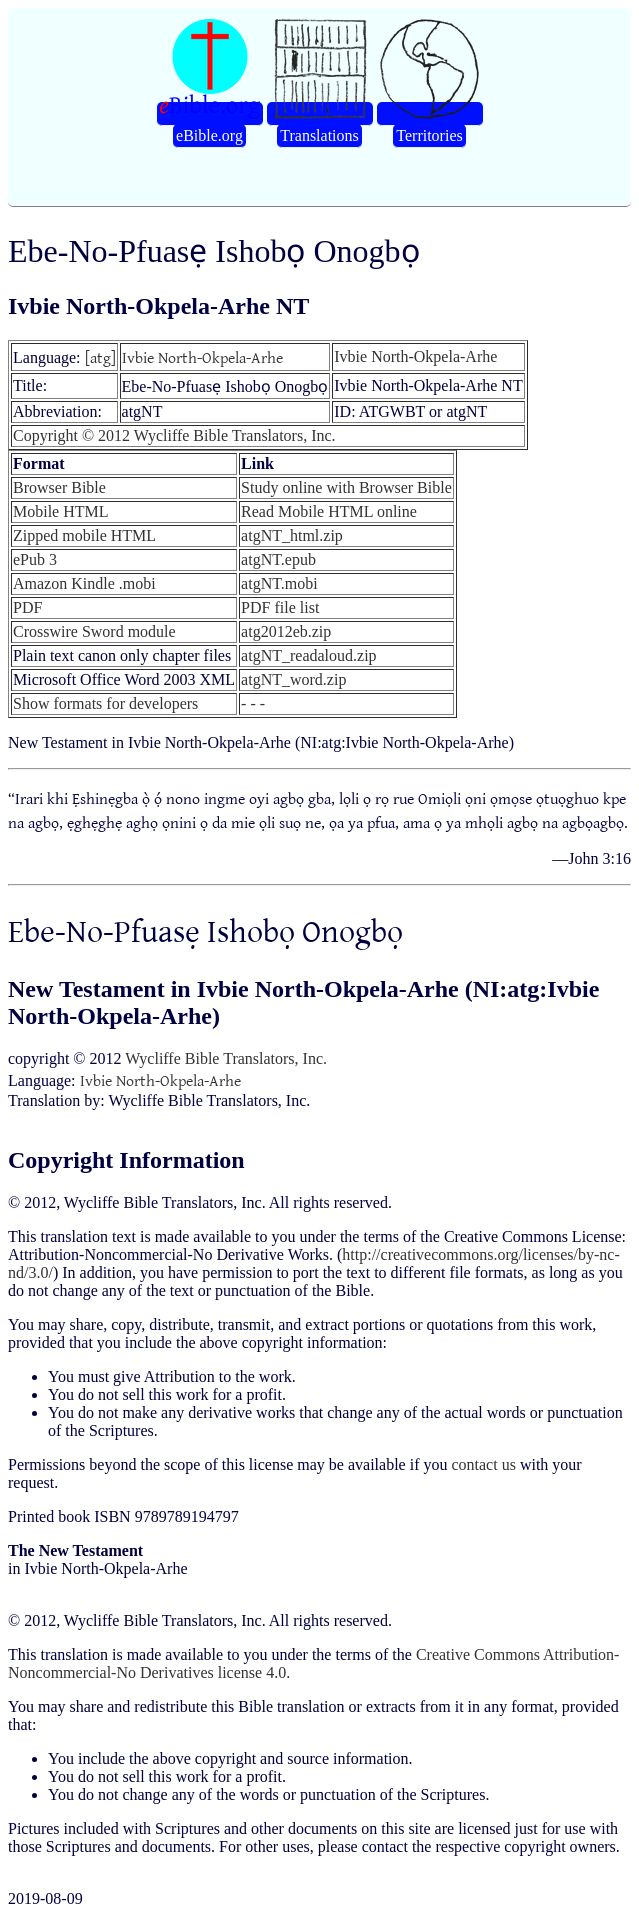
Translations (319, 135)
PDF (27, 607)
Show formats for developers (105, 703)
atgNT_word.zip (293, 679)
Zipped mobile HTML (84, 535)
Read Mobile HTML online (329, 511)
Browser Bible (59, 487)
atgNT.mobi (279, 583)
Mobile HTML (61, 511)
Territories (429, 135)
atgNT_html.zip (292, 535)
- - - (253, 703)
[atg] (100, 357)
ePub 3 (35, 559)
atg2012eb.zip (286, 631)
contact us (483, 1464)
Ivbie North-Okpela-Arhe (202, 357)
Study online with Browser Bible (346, 487)
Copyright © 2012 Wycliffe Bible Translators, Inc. (174, 435)
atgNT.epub (278, 559)
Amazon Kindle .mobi (84, 583)
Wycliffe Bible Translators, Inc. (226, 1058)
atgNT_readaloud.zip (309, 655)
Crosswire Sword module (94, 631)
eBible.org (209, 135)
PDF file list (280, 607)
